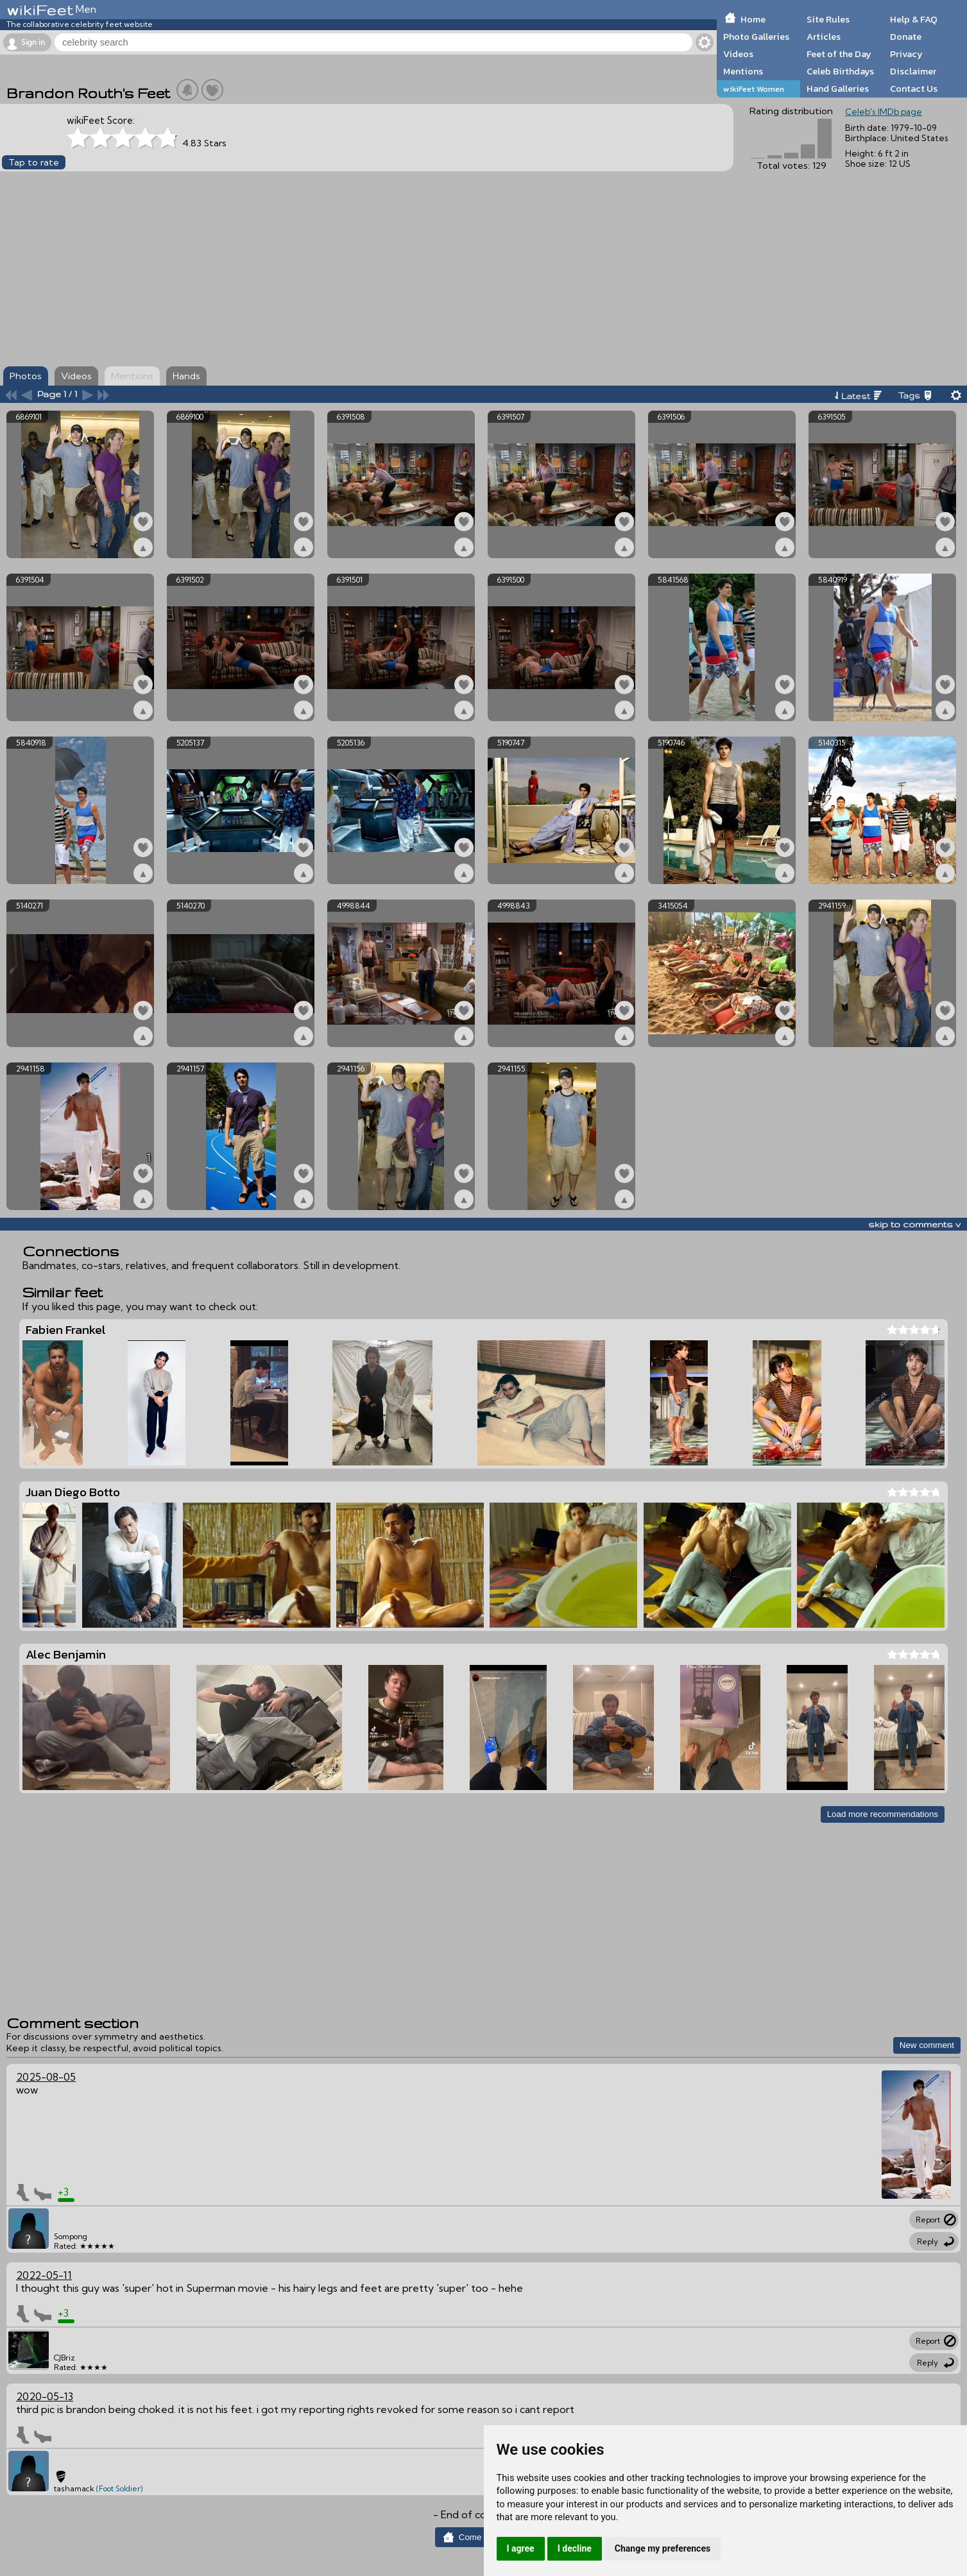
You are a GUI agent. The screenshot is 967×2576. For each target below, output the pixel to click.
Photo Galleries (756, 37)
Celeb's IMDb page (883, 112)
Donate (905, 37)
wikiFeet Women (753, 89)
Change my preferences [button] (662, 2548)
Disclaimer (913, 71)
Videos (738, 54)
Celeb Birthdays (840, 71)
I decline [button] (575, 2548)
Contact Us (913, 88)
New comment (927, 2045)
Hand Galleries (838, 88)
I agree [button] (521, 2548)
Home (753, 19)
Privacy (906, 54)
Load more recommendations (882, 1814)
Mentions (743, 71)
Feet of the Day (839, 54)
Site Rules (828, 19)
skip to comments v (914, 1224)
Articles (824, 37)
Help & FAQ (913, 19)
